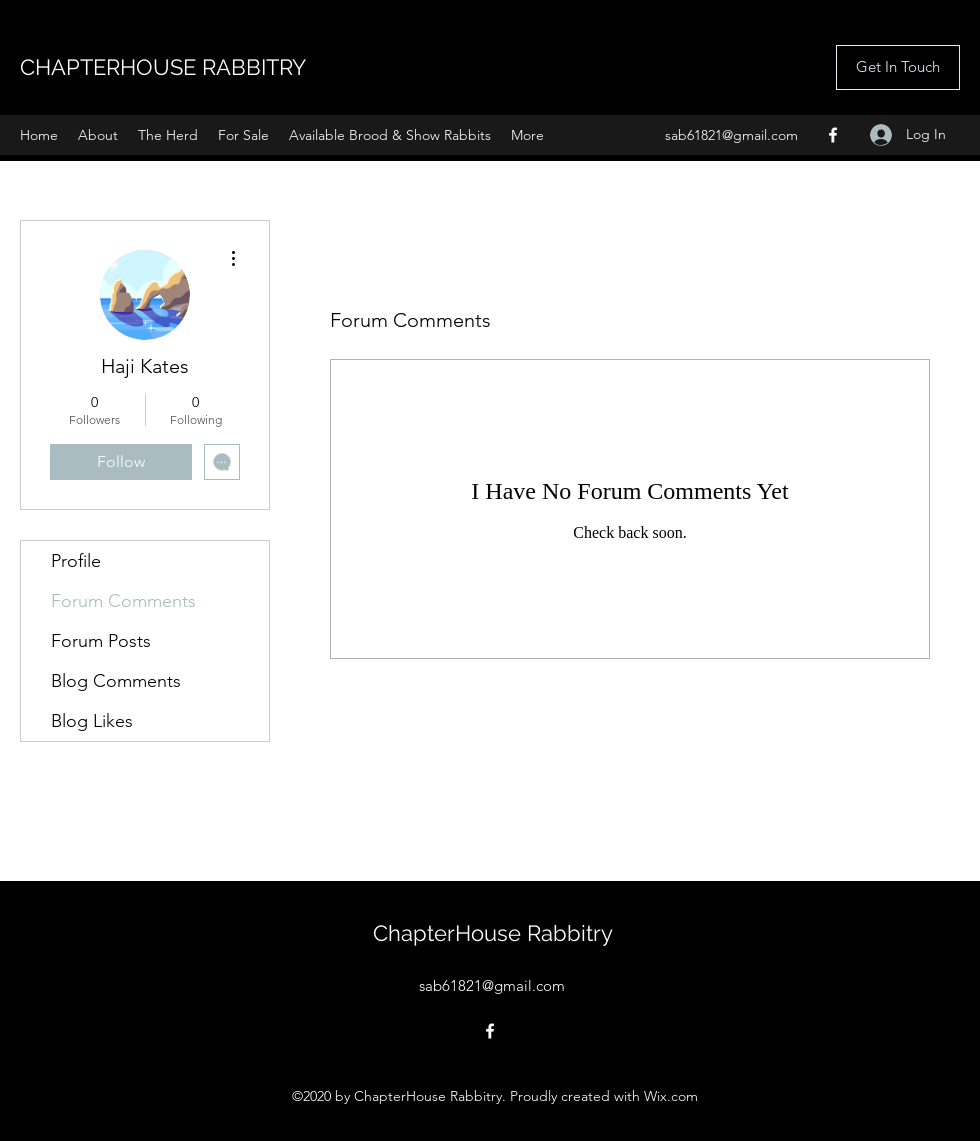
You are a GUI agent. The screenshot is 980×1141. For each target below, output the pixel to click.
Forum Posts (101, 641)
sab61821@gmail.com (731, 135)
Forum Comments (123, 601)
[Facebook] (833, 135)
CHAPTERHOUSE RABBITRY (163, 67)
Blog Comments (116, 681)
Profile (76, 561)
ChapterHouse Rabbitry (493, 933)
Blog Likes (92, 721)
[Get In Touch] (898, 67)
